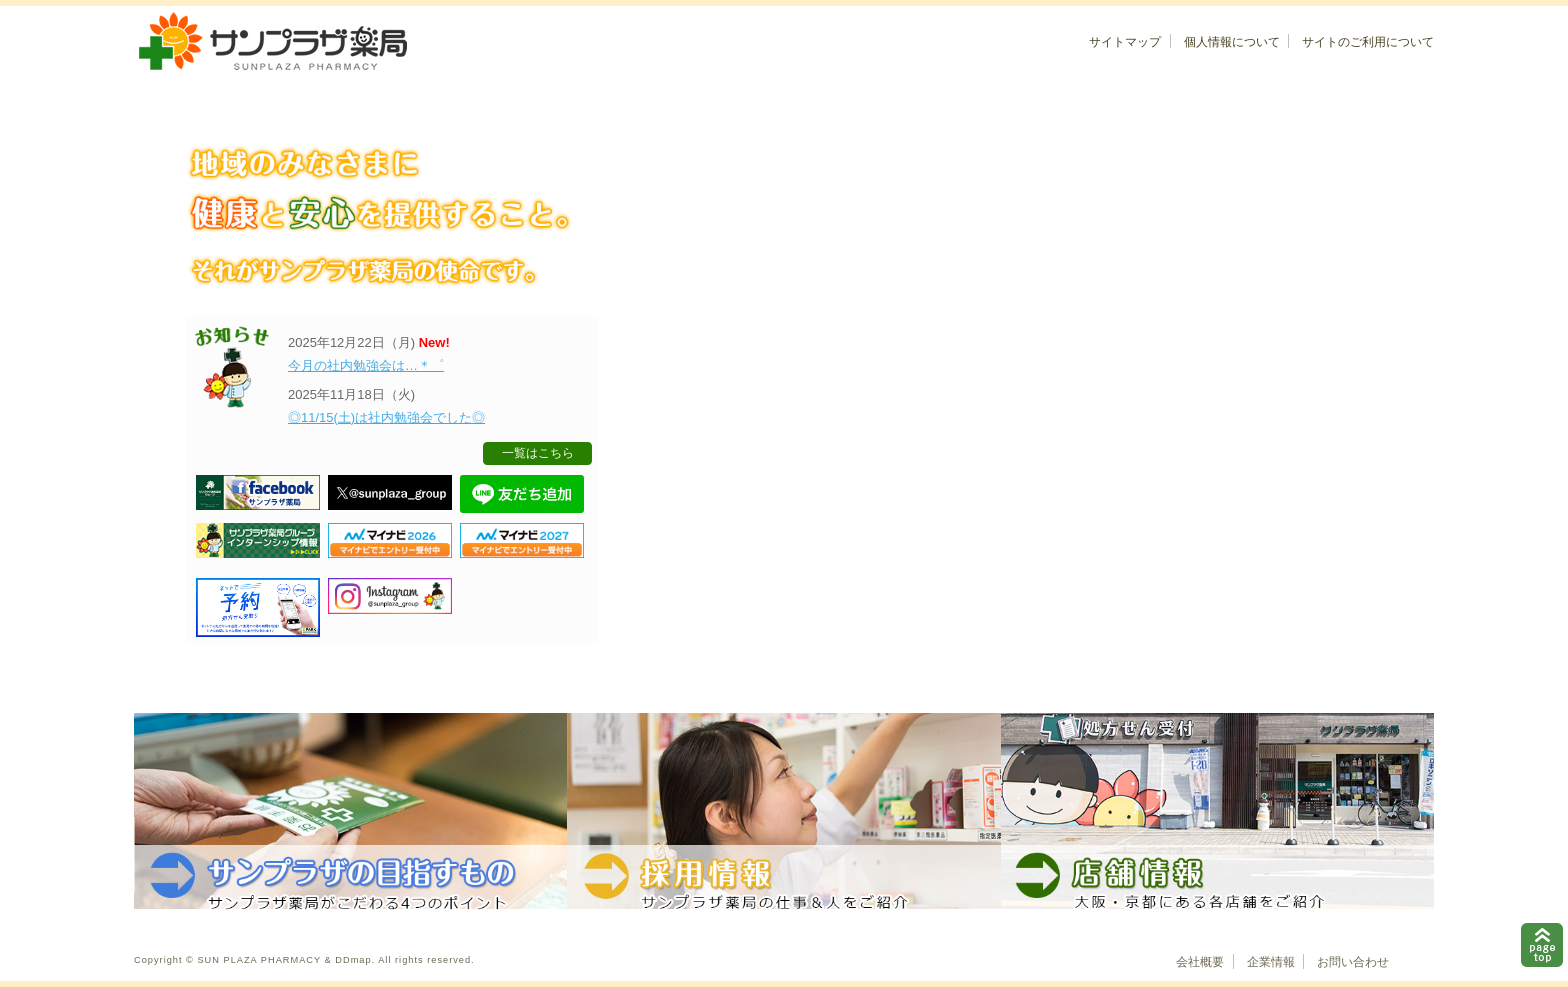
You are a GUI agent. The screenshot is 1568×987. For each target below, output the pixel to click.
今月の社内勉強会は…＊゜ (366, 365)
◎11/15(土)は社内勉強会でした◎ (386, 417)
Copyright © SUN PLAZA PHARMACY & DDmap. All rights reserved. (304, 960)
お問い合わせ (1353, 962)
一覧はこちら (538, 453)
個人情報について (1232, 42)
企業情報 (1271, 962)
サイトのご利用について (1368, 42)
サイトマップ (1125, 42)
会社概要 (1200, 962)
